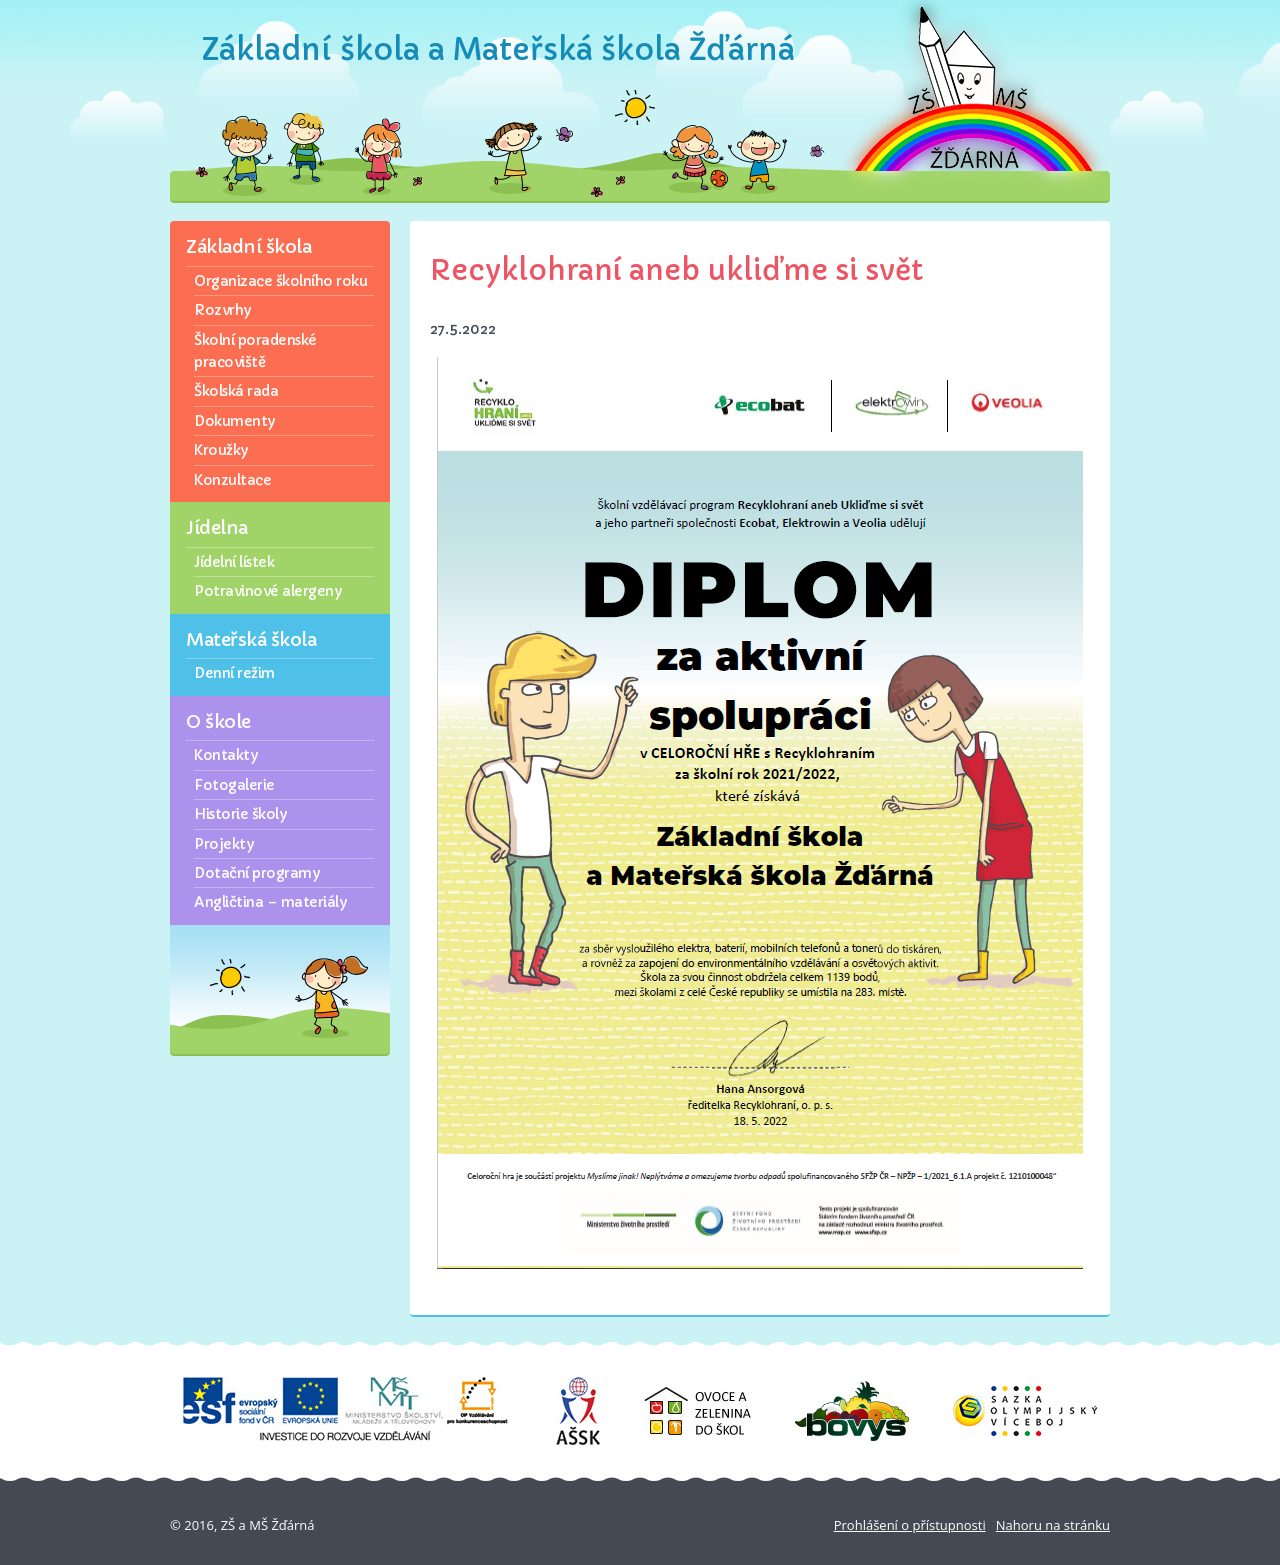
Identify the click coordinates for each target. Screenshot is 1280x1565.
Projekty (223, 844)
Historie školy (240, 814)
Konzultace (232, 480)
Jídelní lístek (234, 562)
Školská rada (236, 391)
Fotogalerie (234, 785)
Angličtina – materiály (270, 902)
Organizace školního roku (280, 281)
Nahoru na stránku (1053, 1525)
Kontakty (225, 755)
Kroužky (221, 450)
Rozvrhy (222, 310)
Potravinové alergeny (267, 591)
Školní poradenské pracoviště (255, 351)
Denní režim (234, 673)
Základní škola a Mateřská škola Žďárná (498, 49)
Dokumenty (234, 421)
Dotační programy (256, 873)
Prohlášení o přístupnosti (910, 1525)
